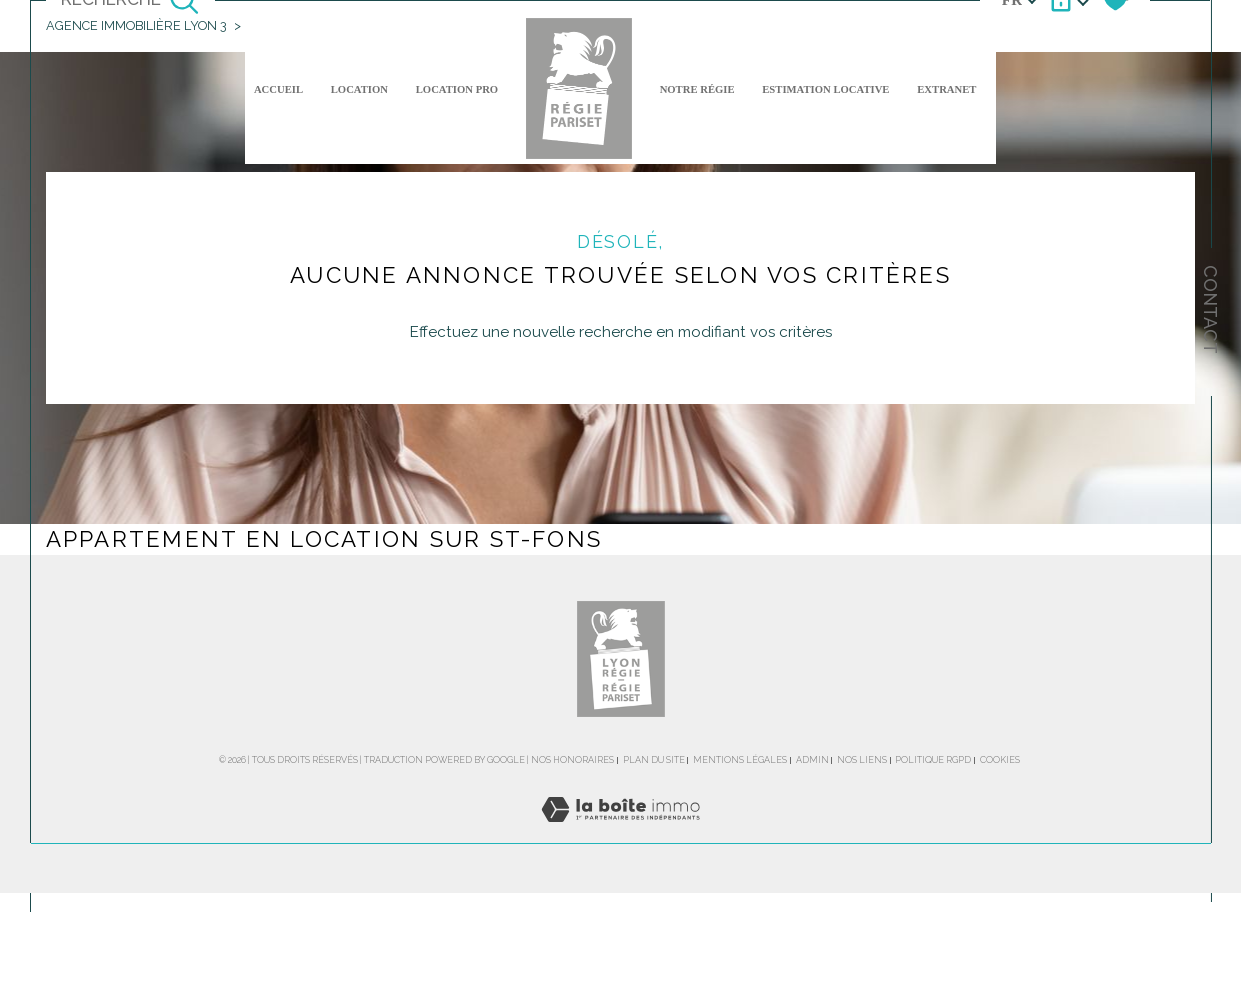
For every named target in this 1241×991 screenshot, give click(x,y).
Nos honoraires (572, 760)
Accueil (278, 89)
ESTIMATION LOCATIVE (825, 89)
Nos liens (862, 760)
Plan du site (654, 760)
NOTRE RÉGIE (697, 89)
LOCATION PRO (457, 89)
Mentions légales (740, 760)
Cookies (1000, 760)
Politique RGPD (933, 760)
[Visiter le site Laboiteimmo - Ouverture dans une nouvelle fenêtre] (620, 832)
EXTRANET (946, 89)
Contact (1210, 309)
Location (359, 89)
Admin (812, 760)
